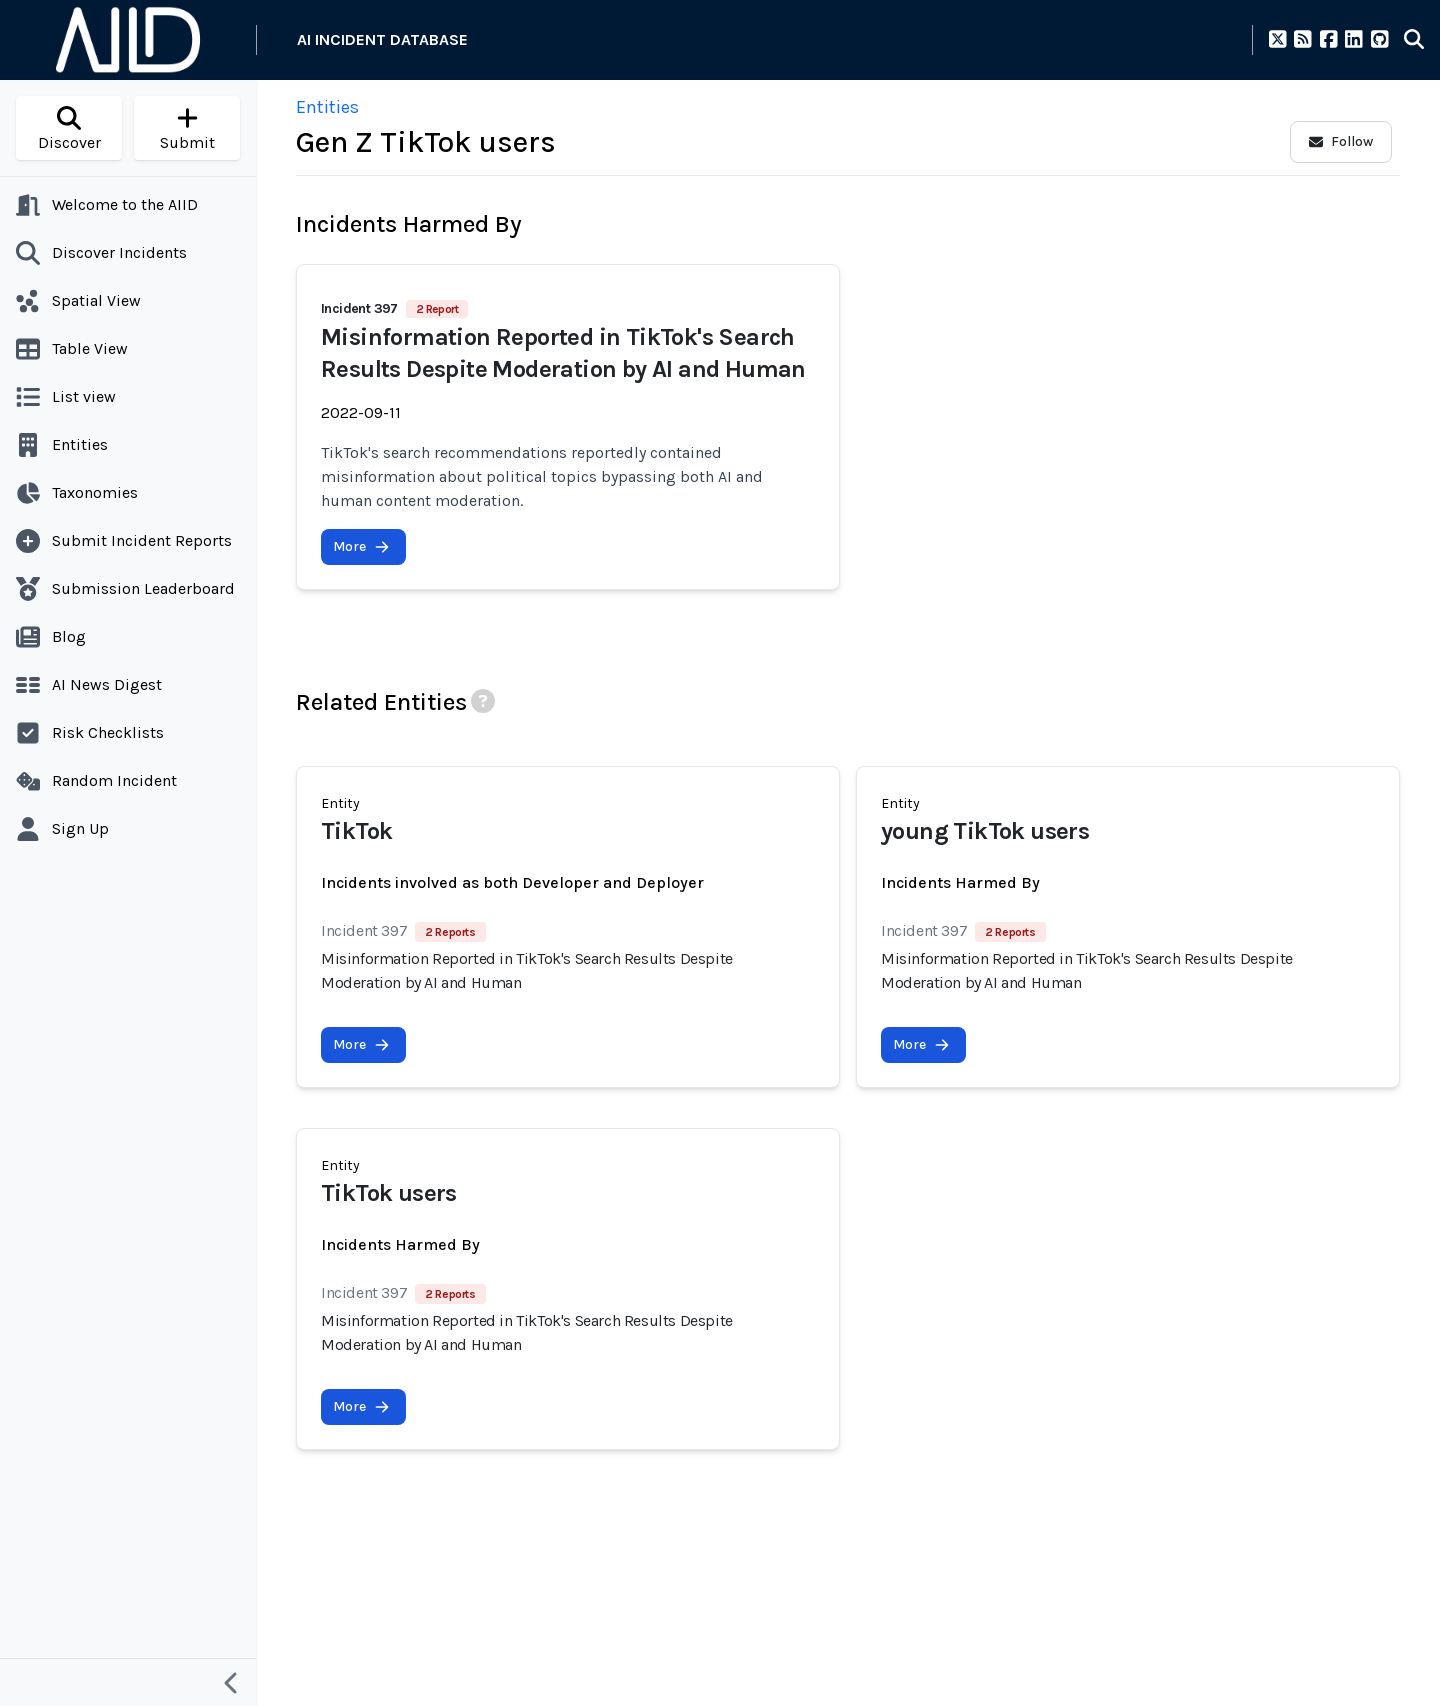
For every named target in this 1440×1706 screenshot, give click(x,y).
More (361, 546)
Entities (327, 107)
